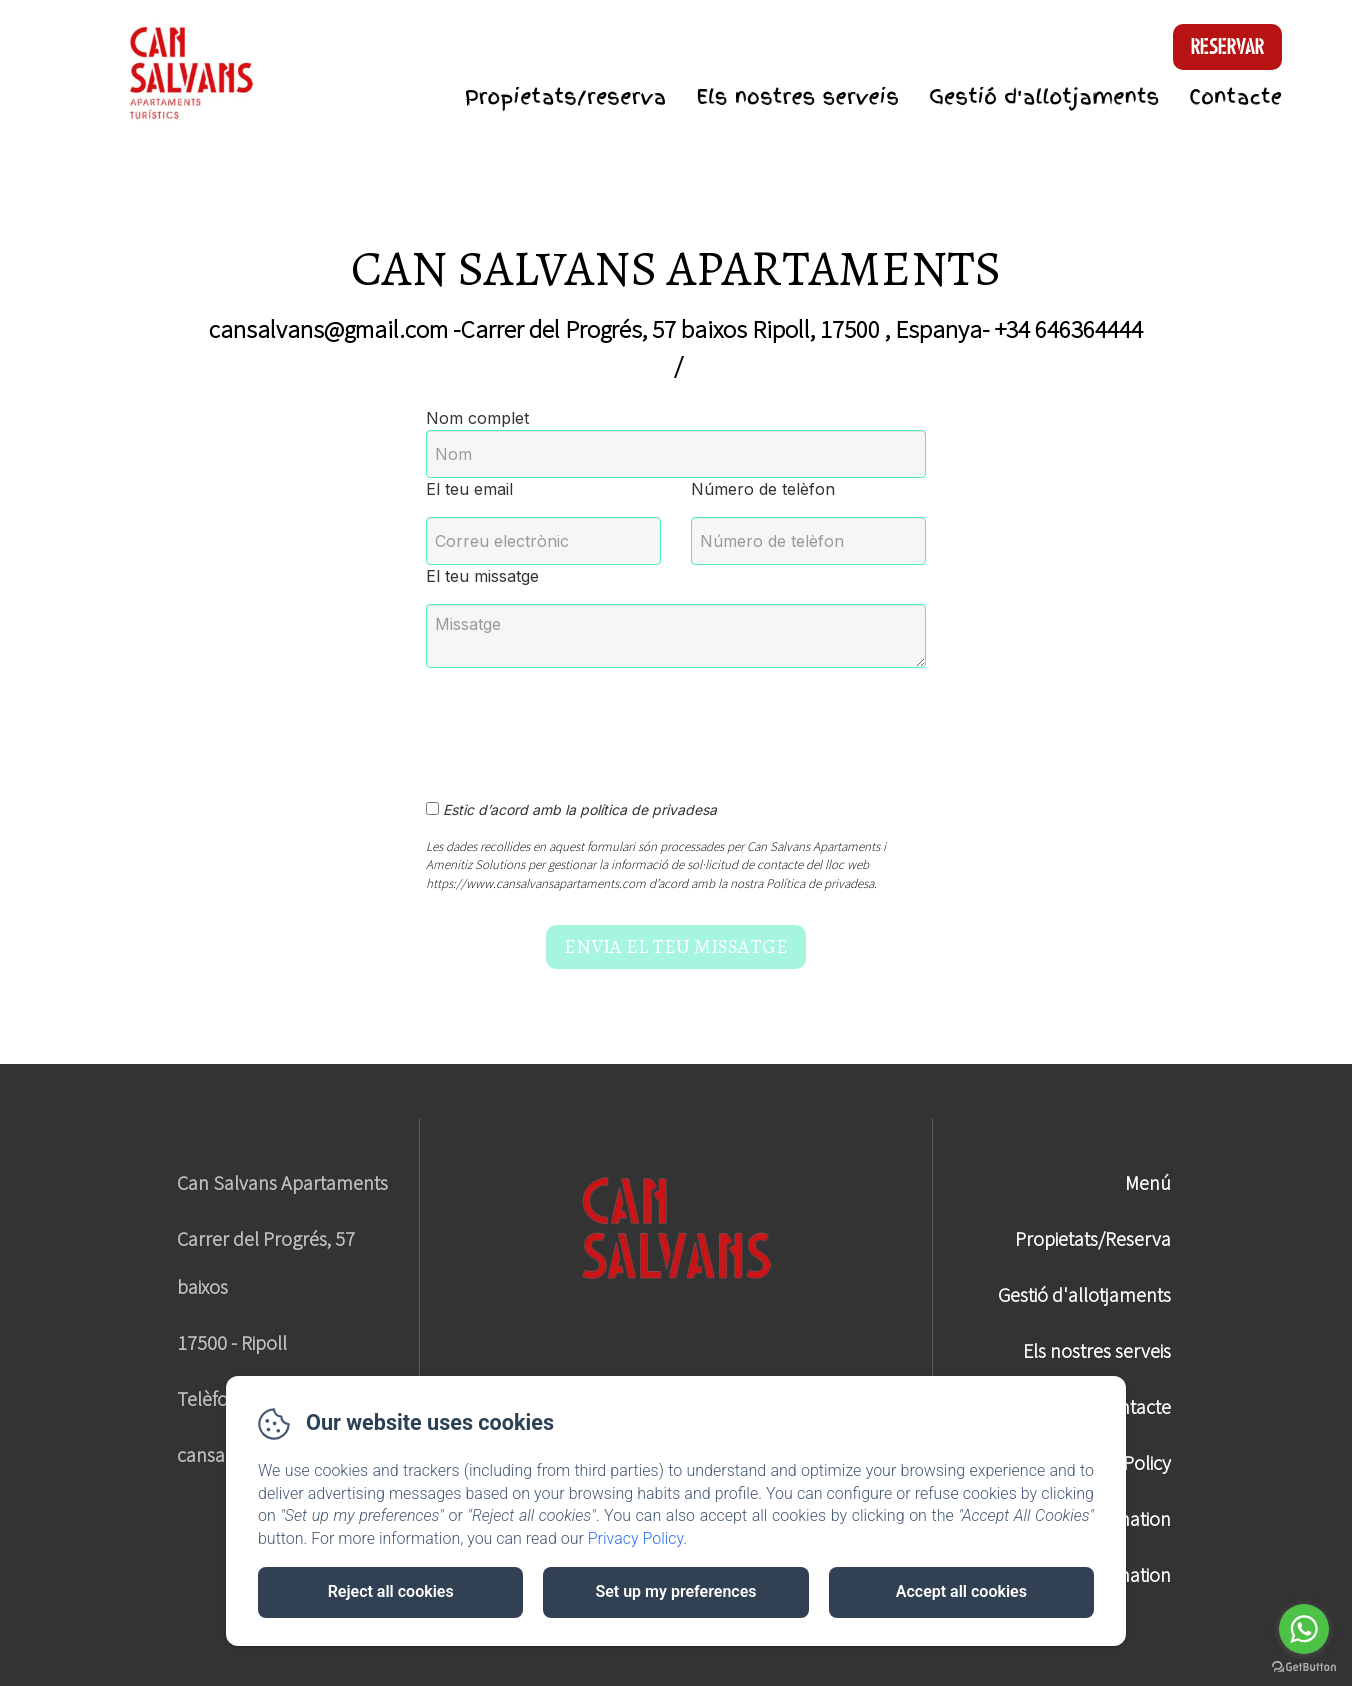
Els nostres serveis (797, 97)
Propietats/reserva (566, 97)
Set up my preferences (675, 1591)
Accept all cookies (961, 1591)
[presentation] (579, 723)
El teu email (469, 489)
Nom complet (477, 418)
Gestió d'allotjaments (1044, 97)
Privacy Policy (636, 1538)
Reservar (1227, 47)
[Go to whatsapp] (1304, 1629)
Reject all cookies (391, 1591)
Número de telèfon (763, 489)
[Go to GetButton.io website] (1304, 1666)
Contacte (1235, 97)
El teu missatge (482, 576)
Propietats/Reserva (1093, 1238)
